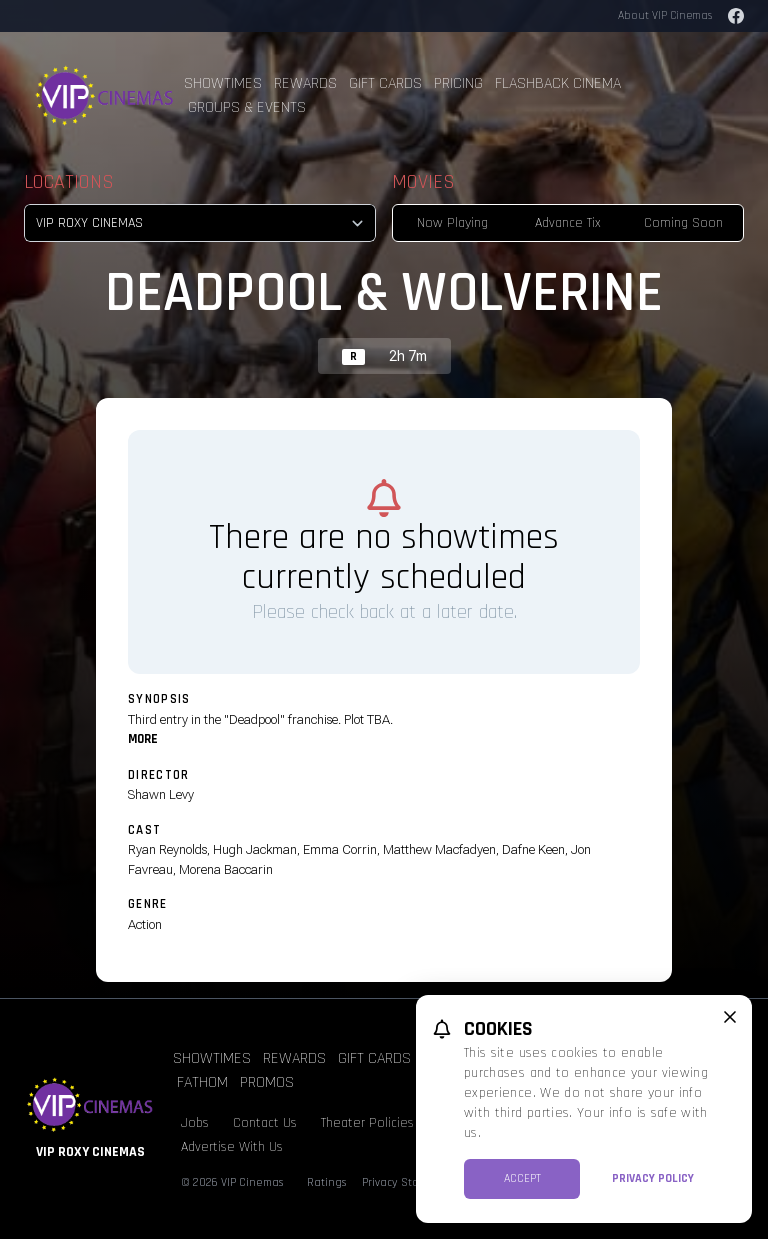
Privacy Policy (653, 1178)
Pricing (458, 83)
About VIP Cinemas (665, 15)
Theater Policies (367, 1123)
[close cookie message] (730, 1017)
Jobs (195, 1123)
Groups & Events (247, 107)
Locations (69, 182)
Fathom (202, 1082)
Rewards (305, 83)
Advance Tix (568, 223)
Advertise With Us (232, 1147)
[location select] (200, 223)
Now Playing (452, 223)
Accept (522, 1178)
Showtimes (223, 83)
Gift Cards (385, 83)
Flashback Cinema (558, 83)
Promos (267, 1082)
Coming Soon (683, 223)
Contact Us (265, 1123)
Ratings (326, 1182)
